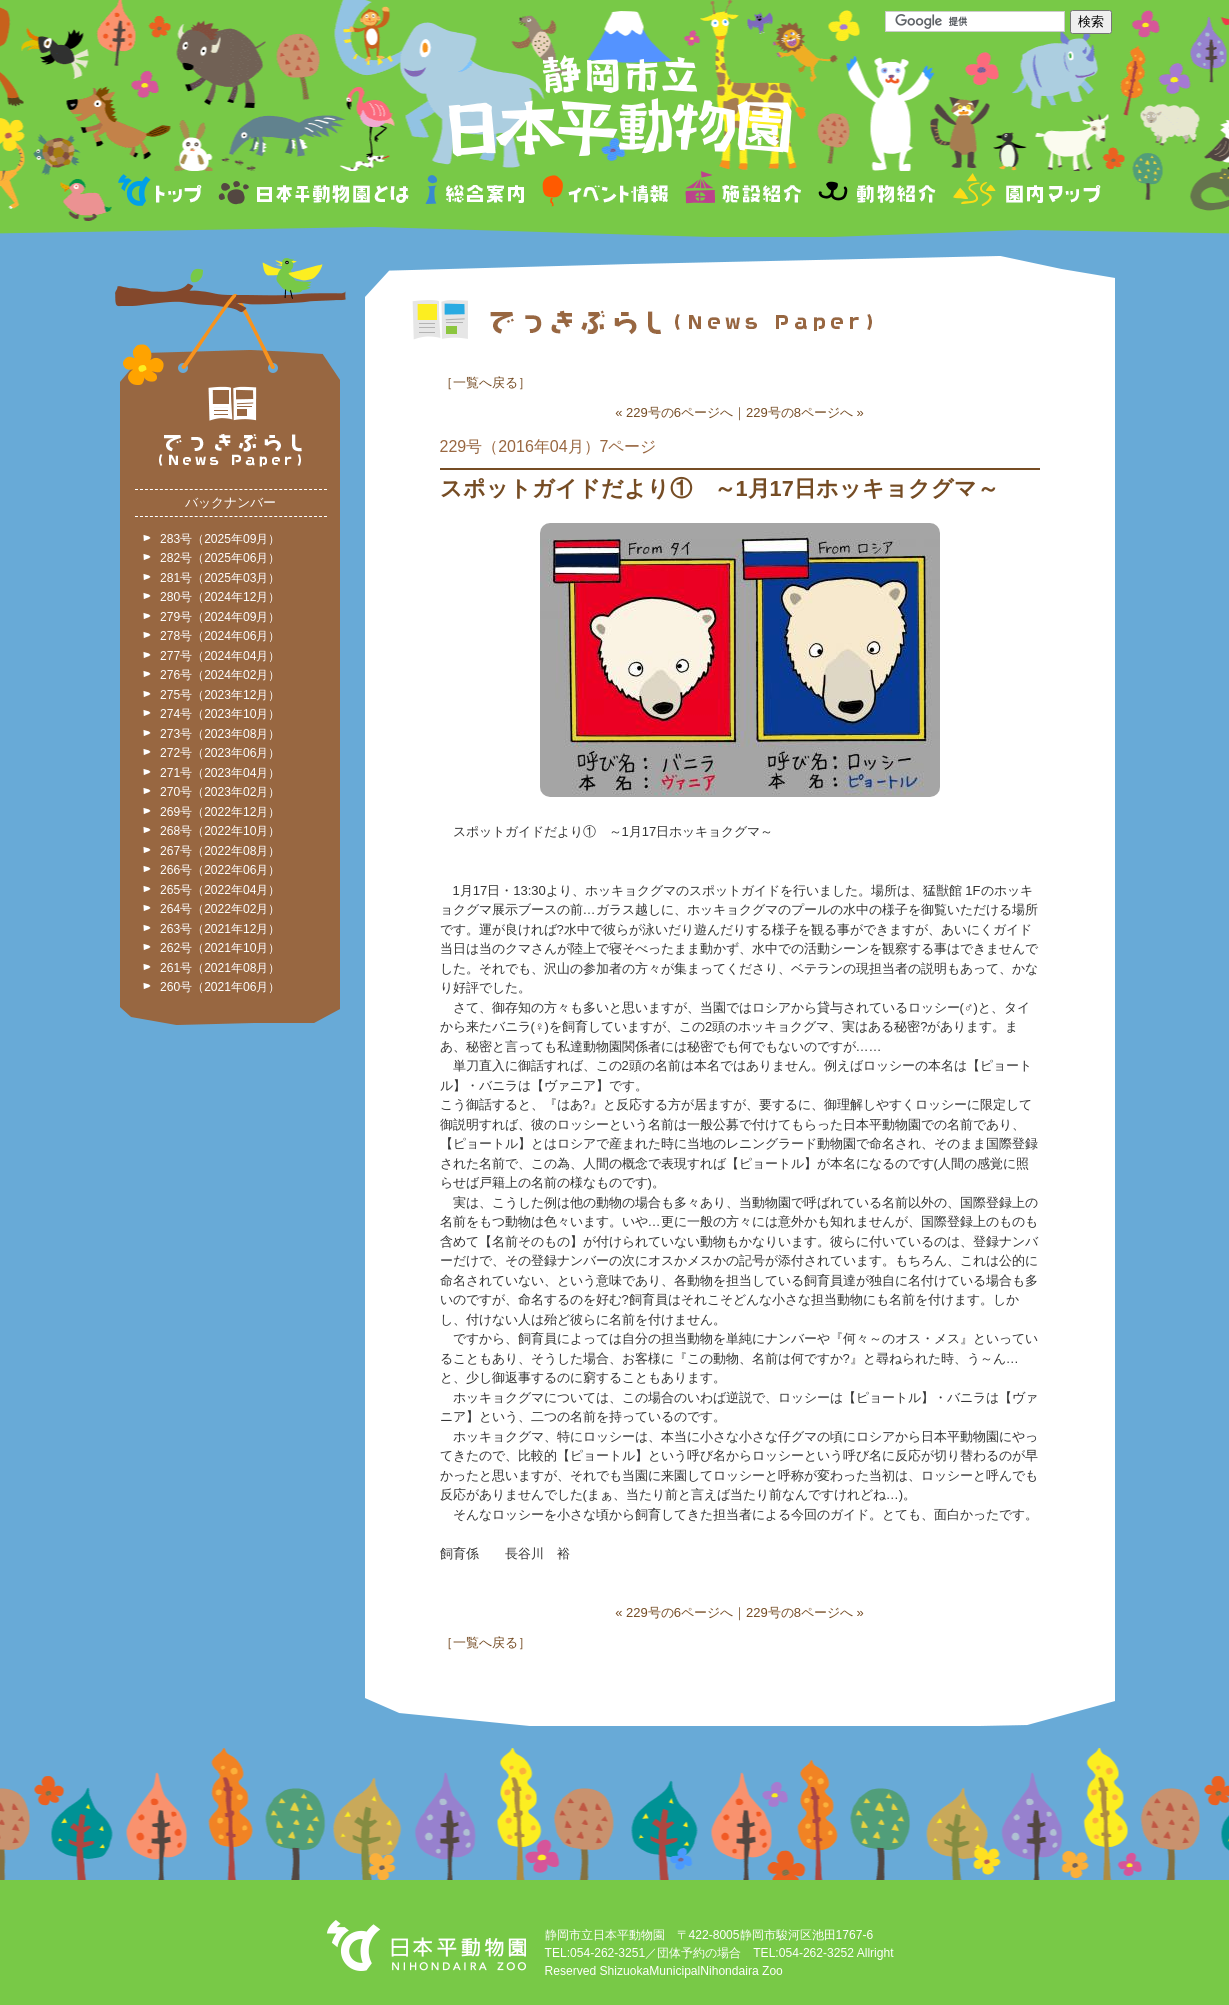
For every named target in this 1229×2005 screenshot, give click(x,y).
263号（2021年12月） (220, 929)
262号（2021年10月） (220, 948)
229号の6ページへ (679, 412)
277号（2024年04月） (220, 656)
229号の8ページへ (799, 412)
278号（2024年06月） (220, 636)
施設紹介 (743, 193)
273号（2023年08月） (220, 734)
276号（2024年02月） (220, 675)
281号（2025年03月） (220, 578)
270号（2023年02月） (220, 792)
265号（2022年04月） (220, 890)
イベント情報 (605, 193)
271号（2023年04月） (220, 773)
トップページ (163, 193)
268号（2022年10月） (220, 831)
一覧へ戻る (485, 382)
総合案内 (476, 193)
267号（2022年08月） (220, 851)
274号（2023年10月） (220, 714)
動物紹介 (876, 193)
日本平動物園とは (315, 193)
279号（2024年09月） (220, 617)
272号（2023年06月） (220, 753)
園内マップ (1024, 193)
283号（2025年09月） (220, 539)
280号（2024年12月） (220, 597)
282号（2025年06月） (220, 558)
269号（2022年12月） (220, 812)
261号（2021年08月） (220, 968)
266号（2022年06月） (220, 870)
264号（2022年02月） (220, 909)
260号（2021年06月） (220, 987)
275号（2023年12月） (220, 695)
